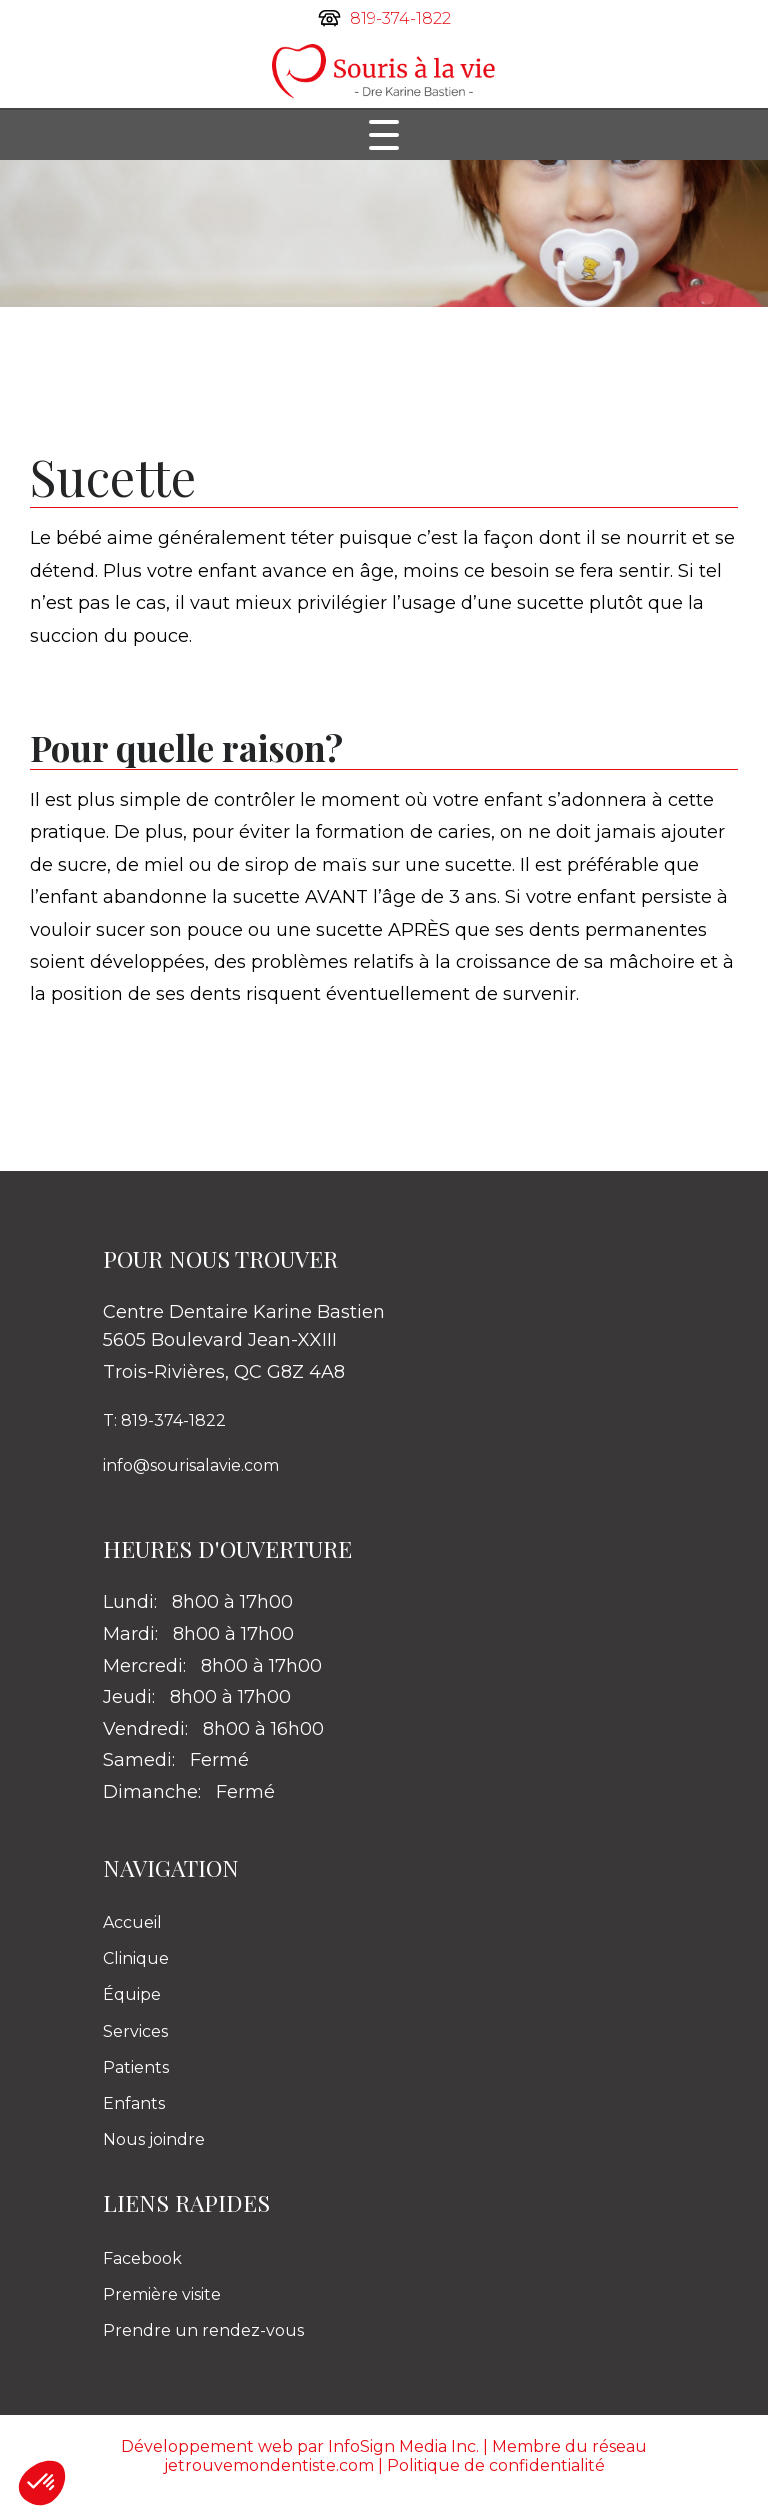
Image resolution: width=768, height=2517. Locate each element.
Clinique (136, 1958)
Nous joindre (154, 2139)
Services (135, 2031)
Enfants (134, 2103)
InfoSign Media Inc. (403, 2446)
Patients (136, 2067)
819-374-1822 (400, 18)
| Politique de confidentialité (491, 2465)
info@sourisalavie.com (191, 1465)
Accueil (132, 1922)
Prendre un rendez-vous (203, 2330)
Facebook (142, 2258)
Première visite (162, 2294)
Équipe (132, 1994)
